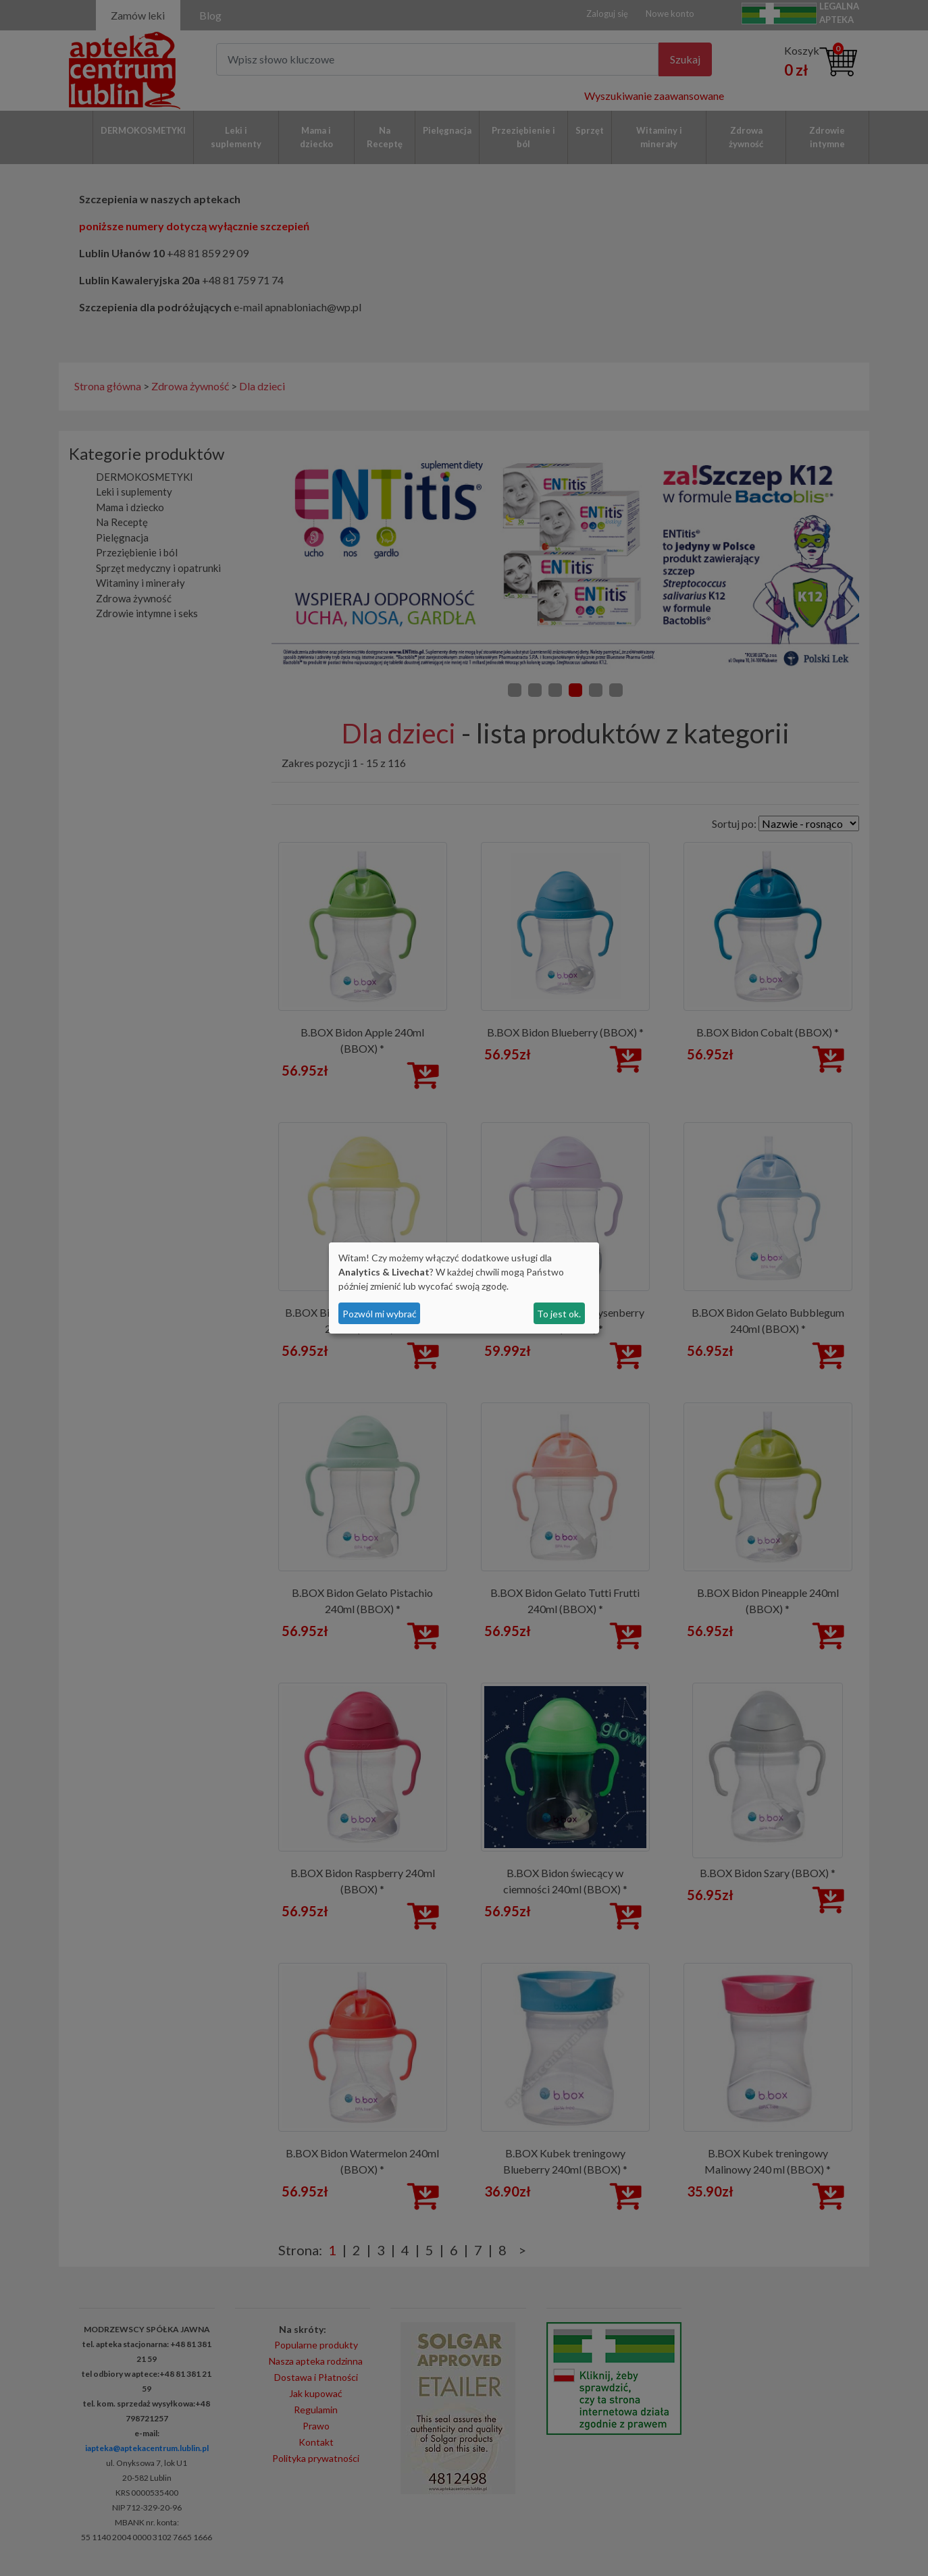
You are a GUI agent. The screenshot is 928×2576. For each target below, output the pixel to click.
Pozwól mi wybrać (379, 1313)
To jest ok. (559, 1313)
